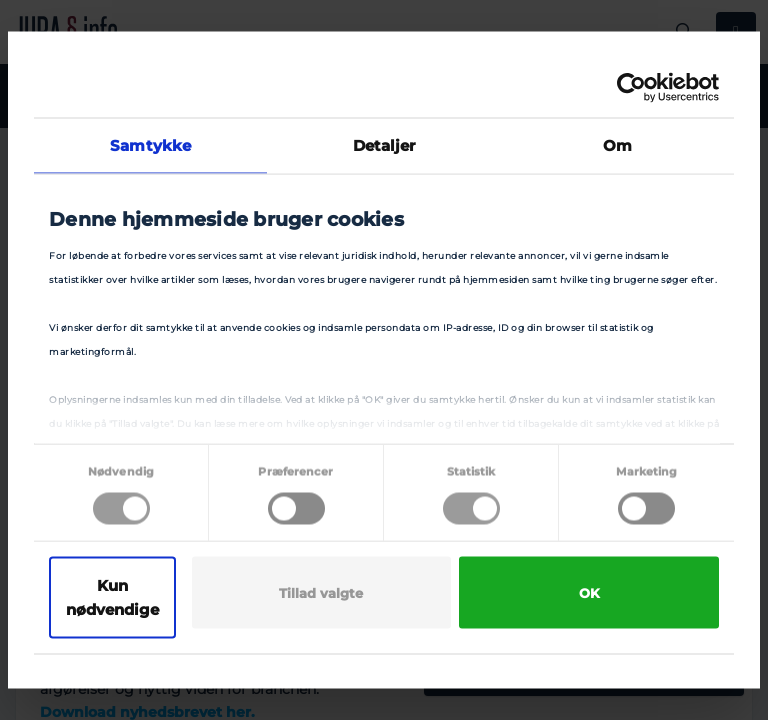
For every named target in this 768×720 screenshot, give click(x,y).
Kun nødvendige (112, 597)
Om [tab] (617, 145)
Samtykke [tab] (150, 145)
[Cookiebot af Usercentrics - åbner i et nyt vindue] (631, 88)
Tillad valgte (321, 593)
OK (589, 593)
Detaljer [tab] (384, 145)
